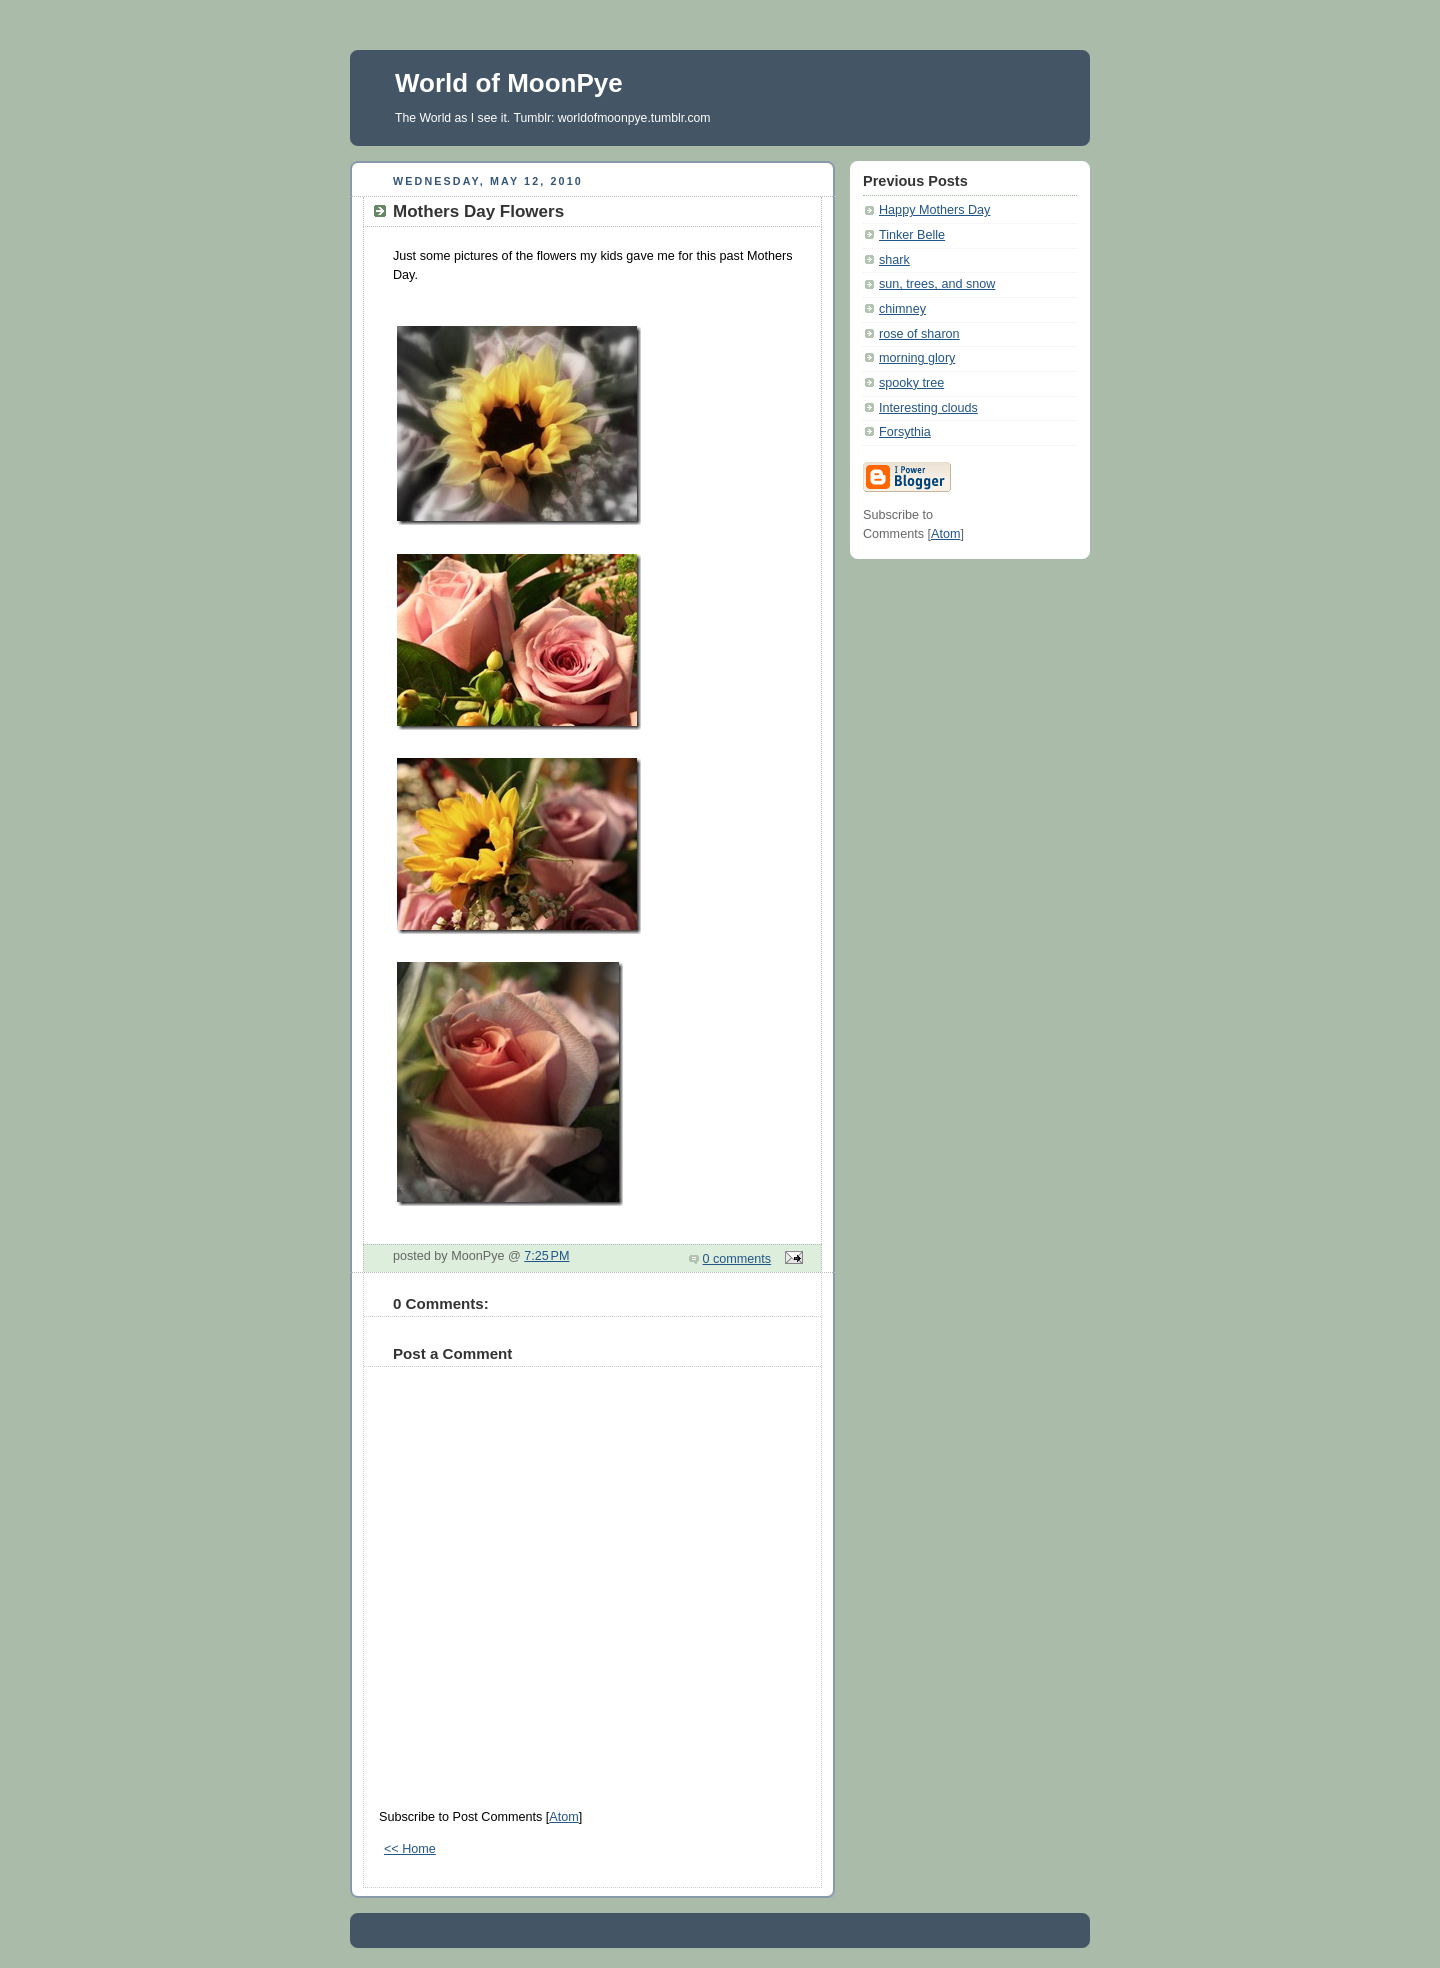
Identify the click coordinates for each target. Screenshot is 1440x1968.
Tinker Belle (912, 235)
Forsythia (905, 432)
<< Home (410, 1849)
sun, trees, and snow (937, 284)
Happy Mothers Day (934, 210)
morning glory (917, 358)
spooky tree (911, 383)
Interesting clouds (928, 408)
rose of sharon (919, 334)
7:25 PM (546, 1256)
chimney (902, 309)
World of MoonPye (509, 83)
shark (894, 260)
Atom (563, 1817)
